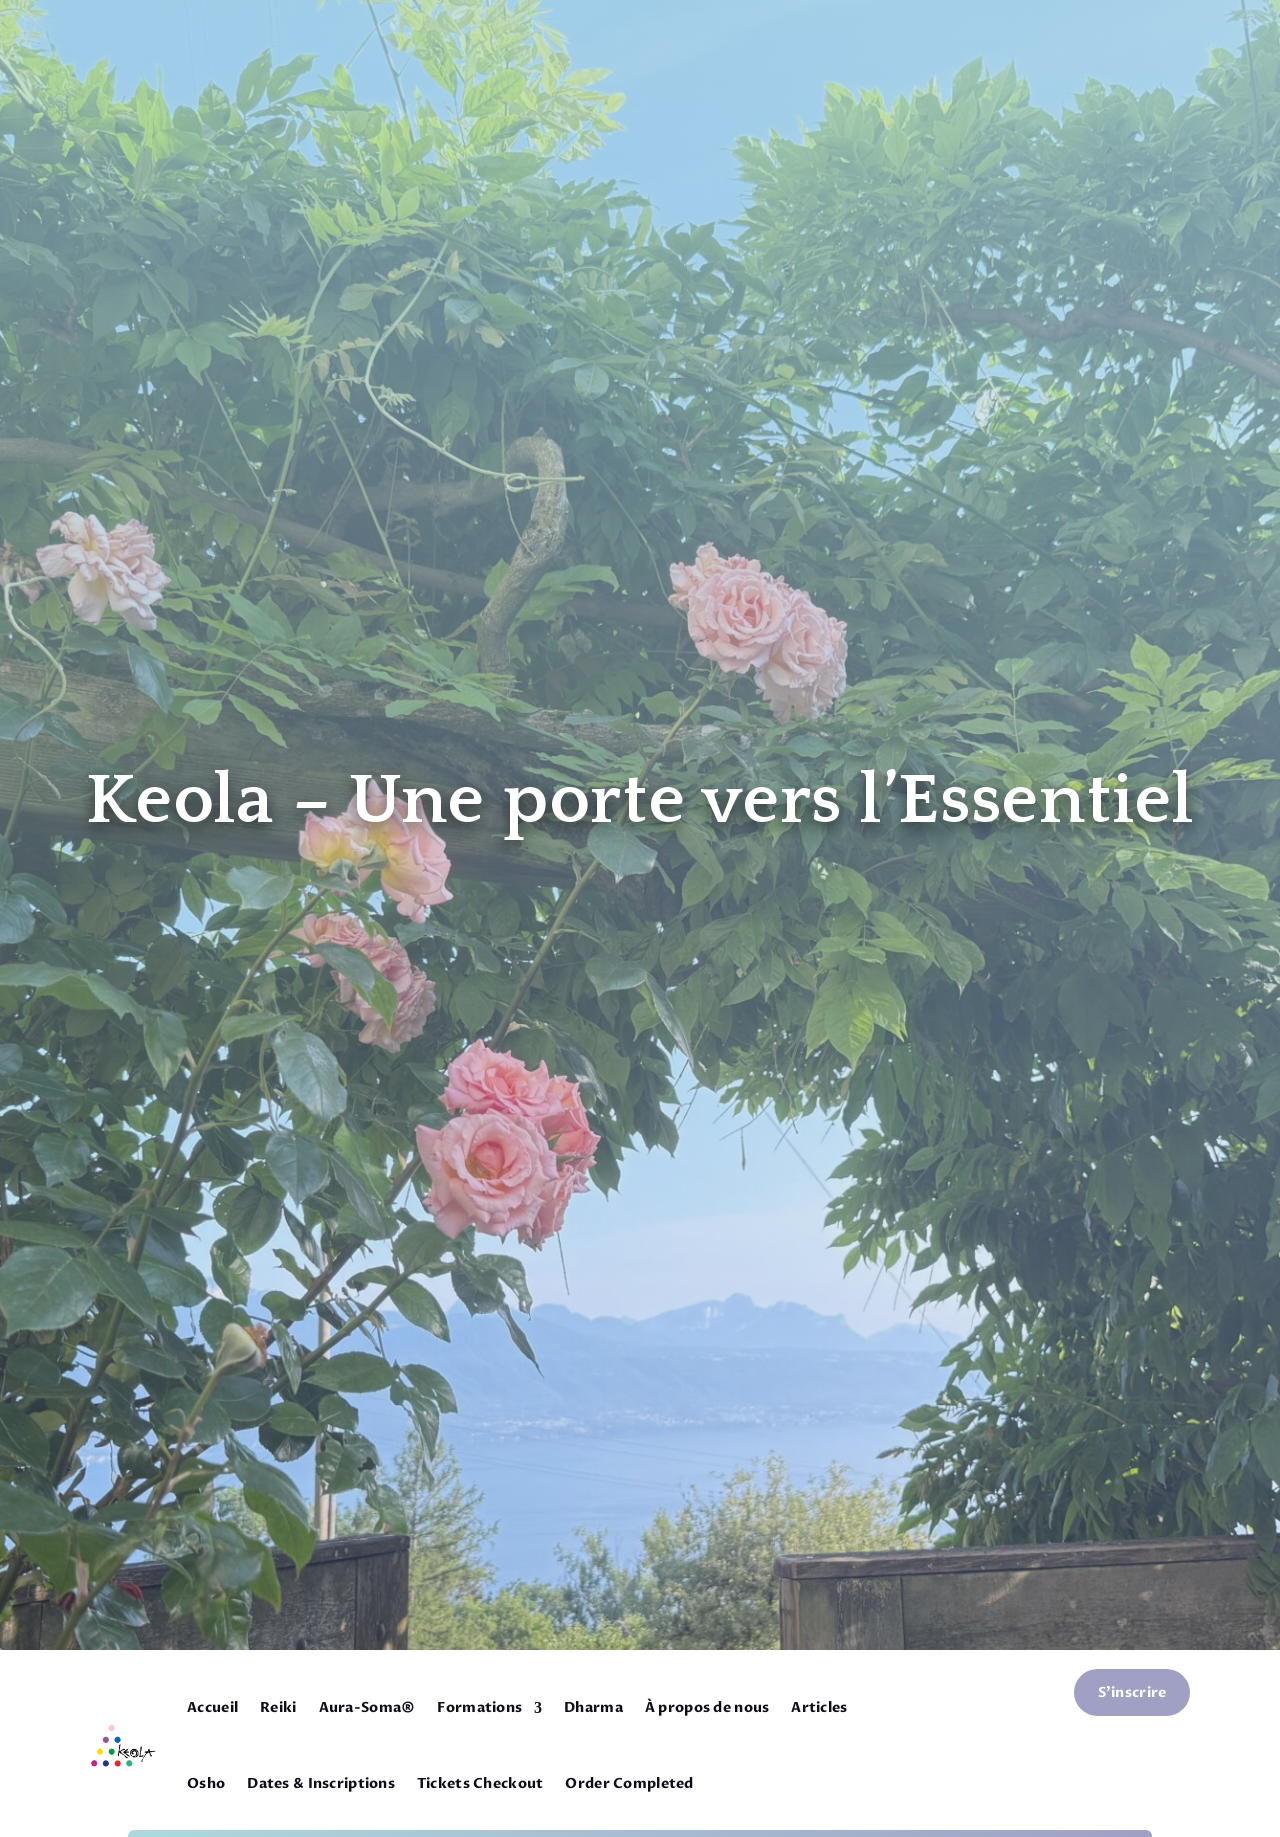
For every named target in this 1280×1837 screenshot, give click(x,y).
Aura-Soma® (367, 1707)
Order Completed (629, 1783)
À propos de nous (707, 1707)
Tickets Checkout (480, 1783)
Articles (819, 1707)
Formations (479, 1707)
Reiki (278, 1707)
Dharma (593, 1707)
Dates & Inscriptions (321, 1783)
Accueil (212, 1707)
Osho (206, 1783)
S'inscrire (1132, 1692)
